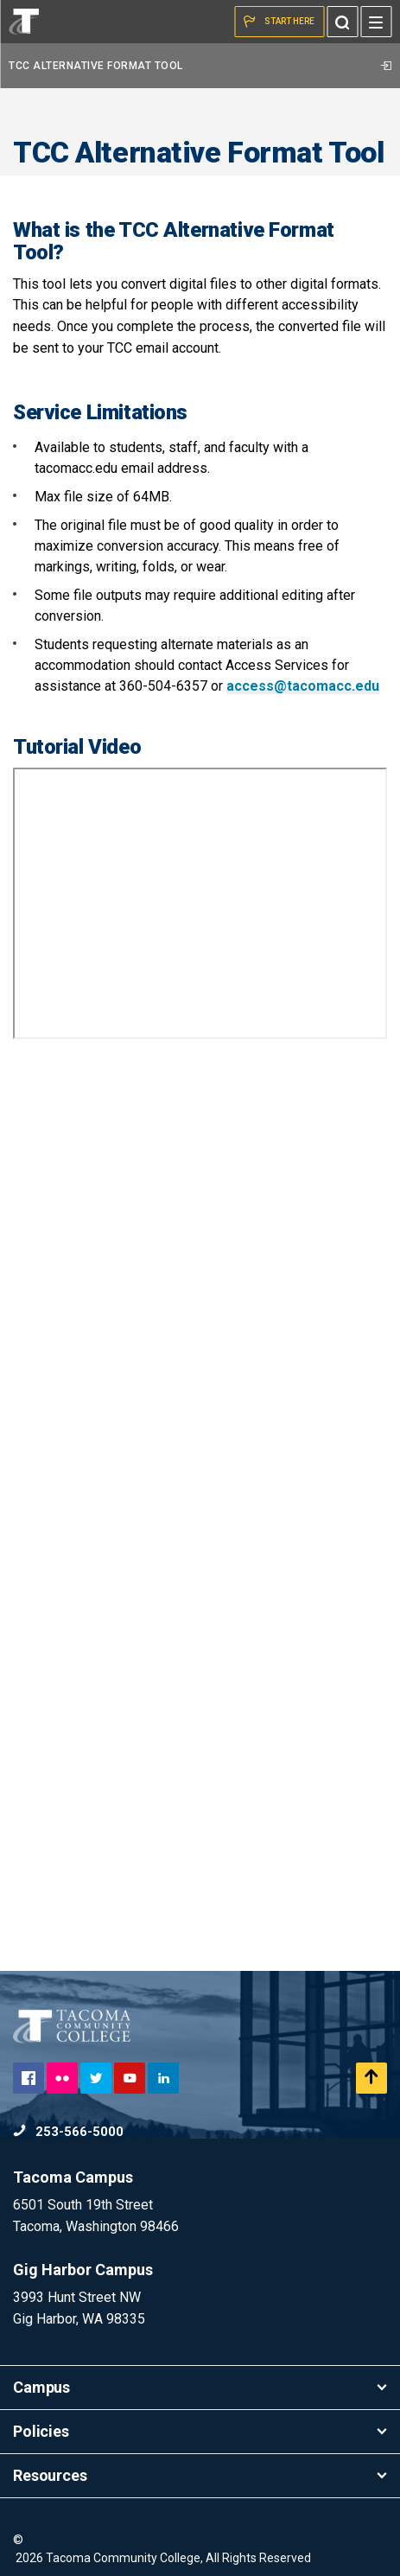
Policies (200, 2431)
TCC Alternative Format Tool (200, 66)
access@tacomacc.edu (302, 686)
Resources (200, 2475)
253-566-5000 (68, 2131)
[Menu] (375, 21)
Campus (200, 2387)
